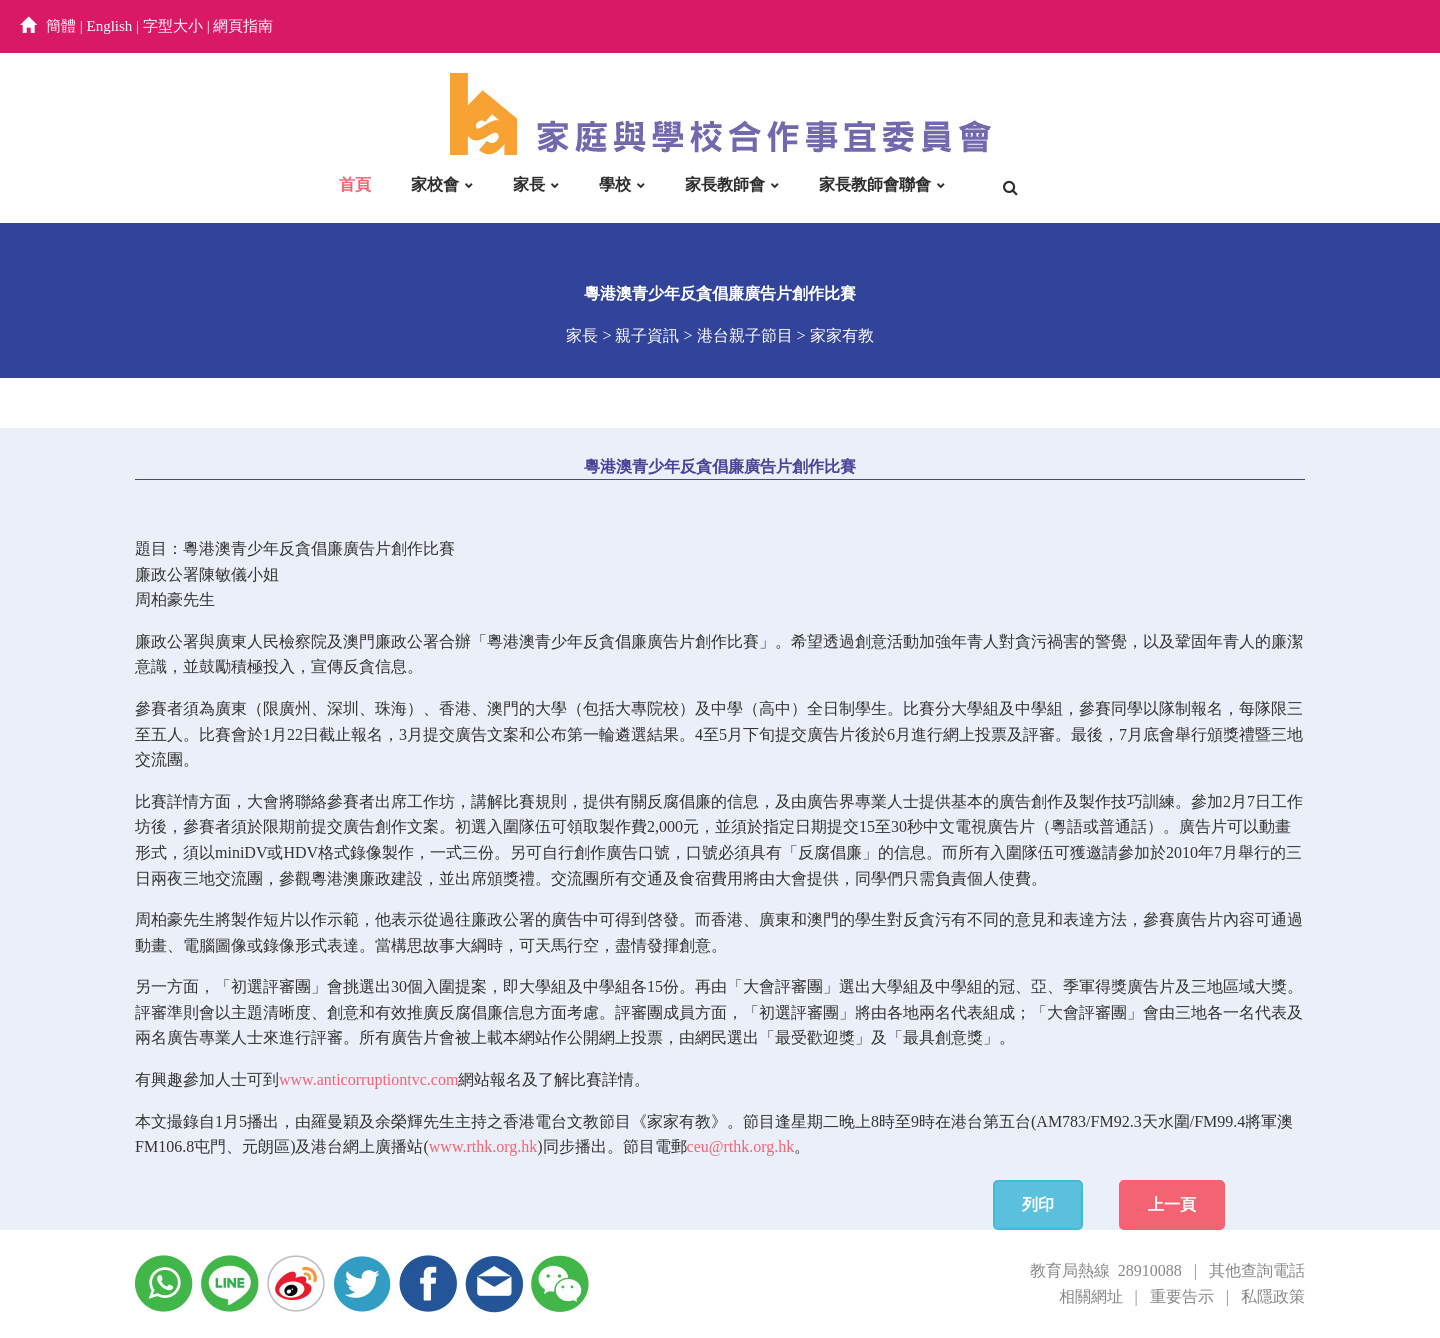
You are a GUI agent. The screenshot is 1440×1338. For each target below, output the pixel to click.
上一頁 (1172, 1204)
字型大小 (173, 26)
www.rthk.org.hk (483, 1146)
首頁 (355, 184)
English (110, 26)
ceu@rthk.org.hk (741, 1146)
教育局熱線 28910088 (1106, 1270)
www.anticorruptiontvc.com (368, 1079)
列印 (1038, 1204)
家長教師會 (725, 184)
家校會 (435, 184)
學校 (615, 184)
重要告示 (1182, 1296)
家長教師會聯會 (875, 184)
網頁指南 (243, 26)
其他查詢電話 (1257, 1270)
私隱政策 (1273, 1296)
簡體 (61, 26)
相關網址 (1091, 1296)
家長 (529, 184)
